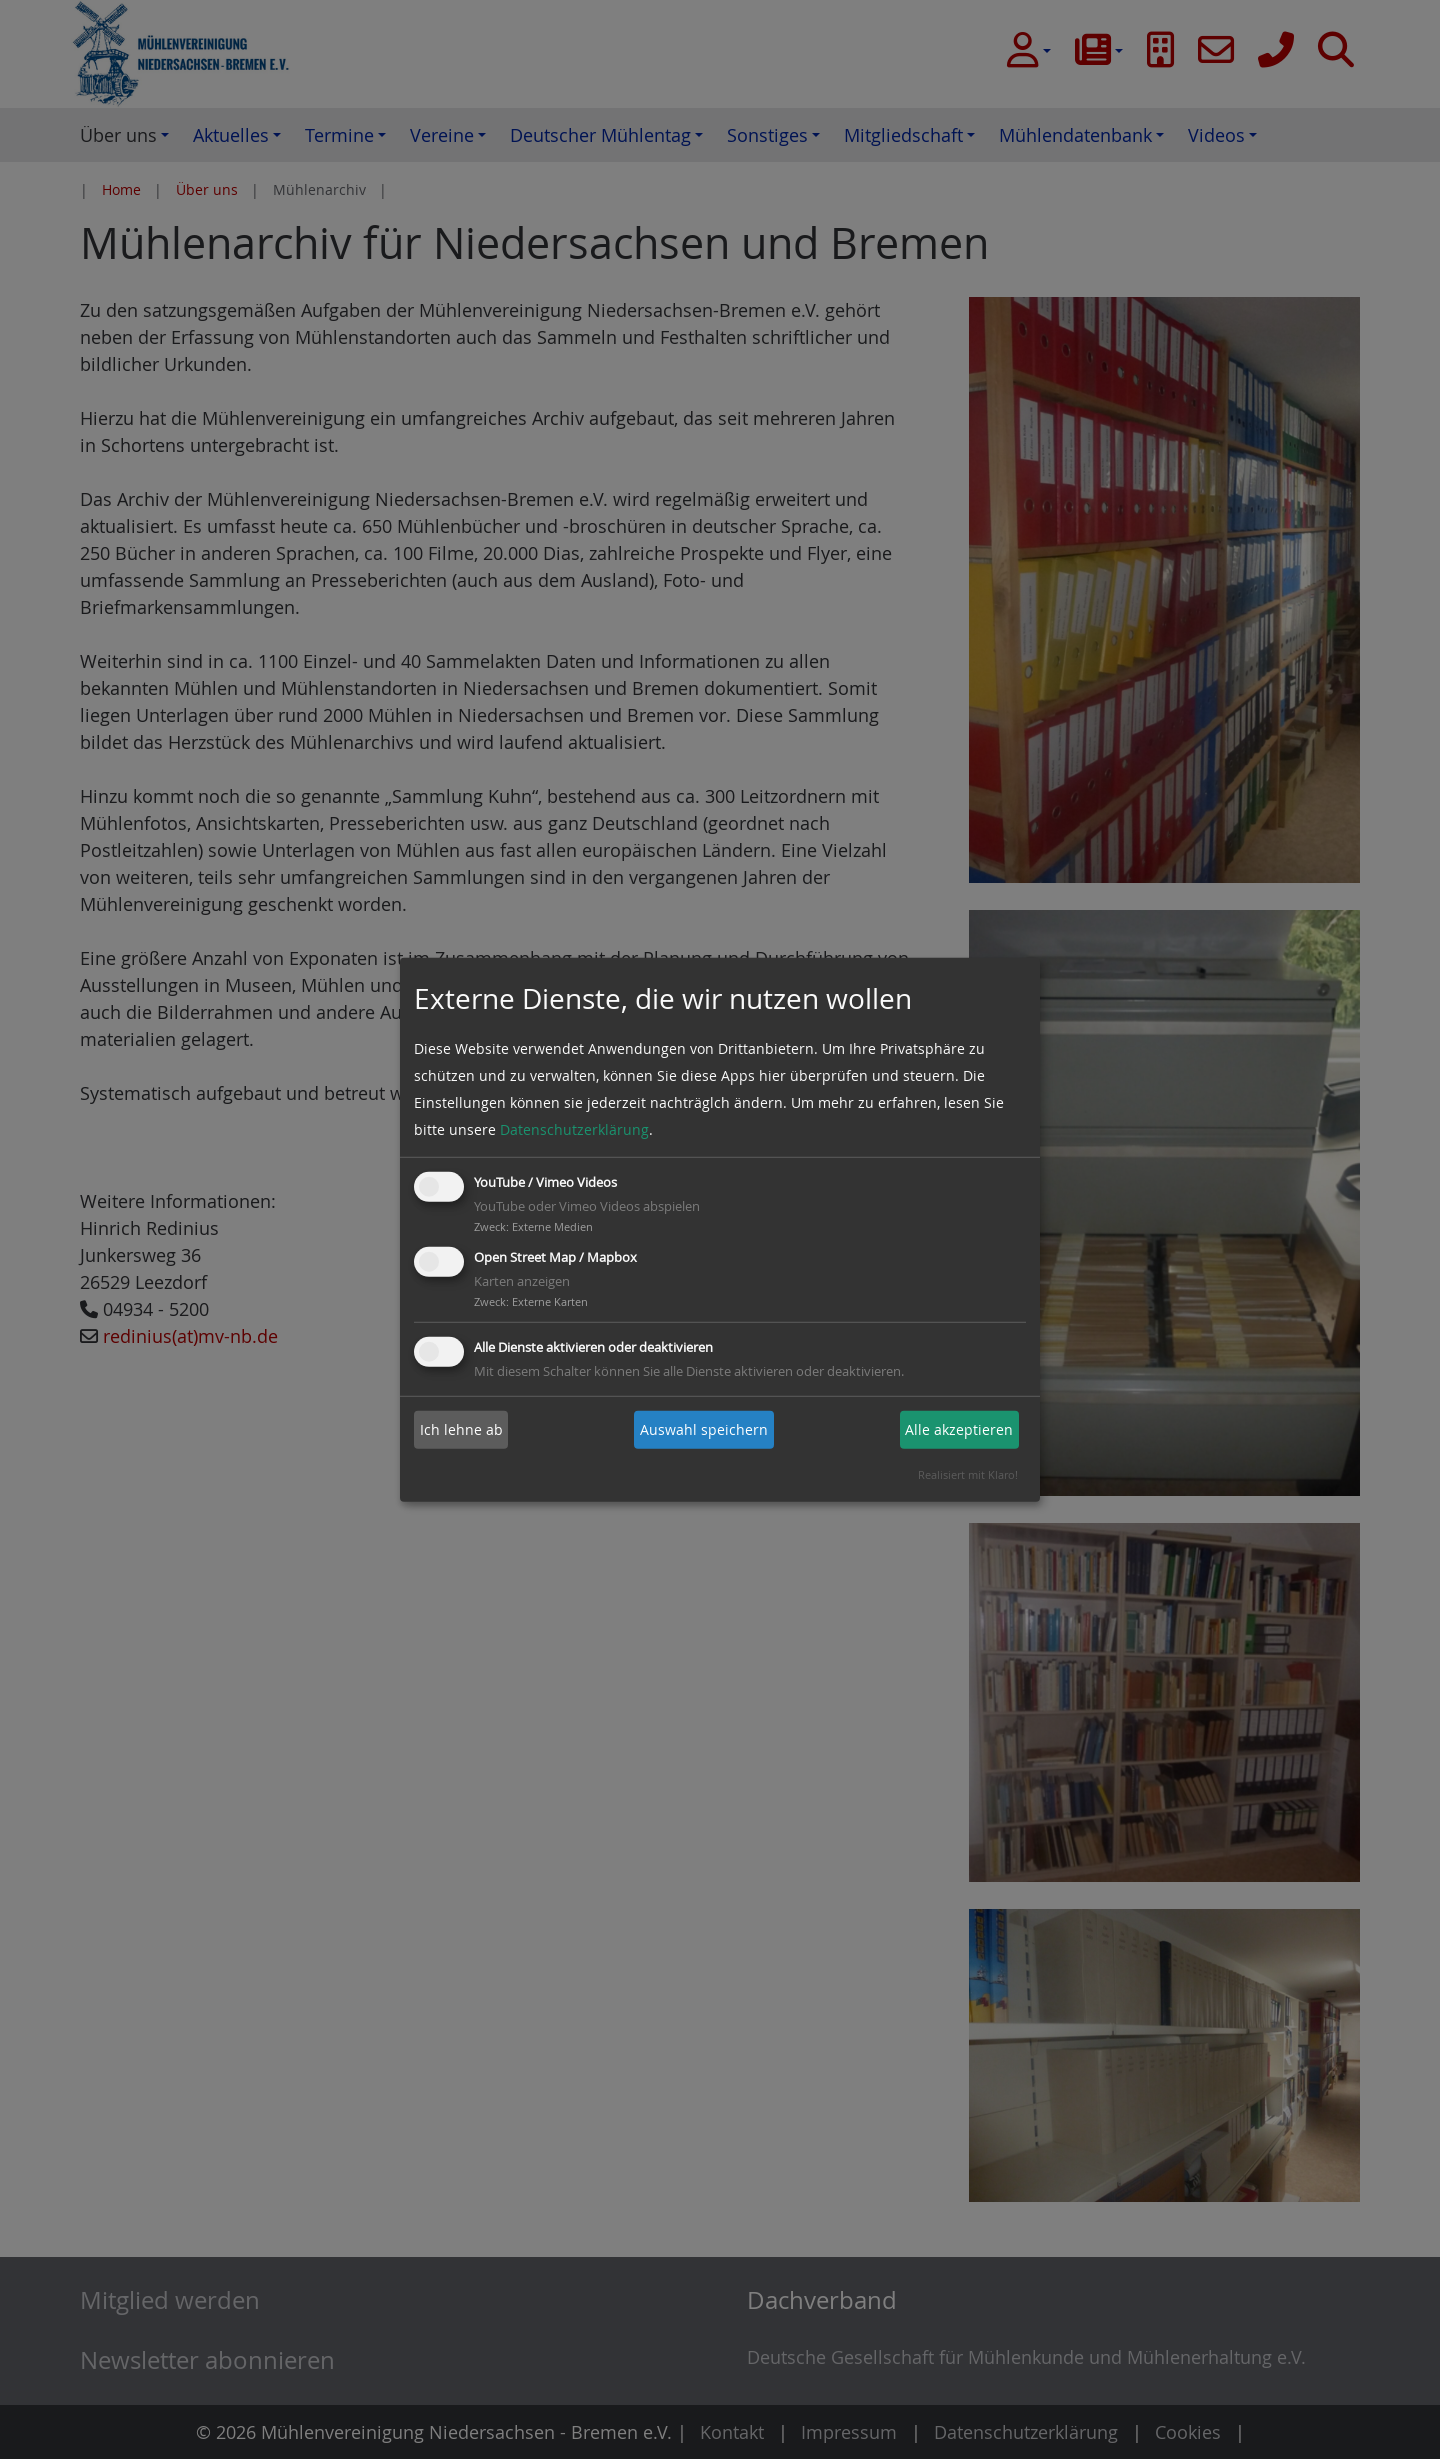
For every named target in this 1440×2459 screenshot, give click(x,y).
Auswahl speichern (704, 1429)
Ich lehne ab (461, 1429)
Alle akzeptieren (959, 1429)
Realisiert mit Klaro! (968, 1474)
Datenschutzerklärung (574, 1129)
